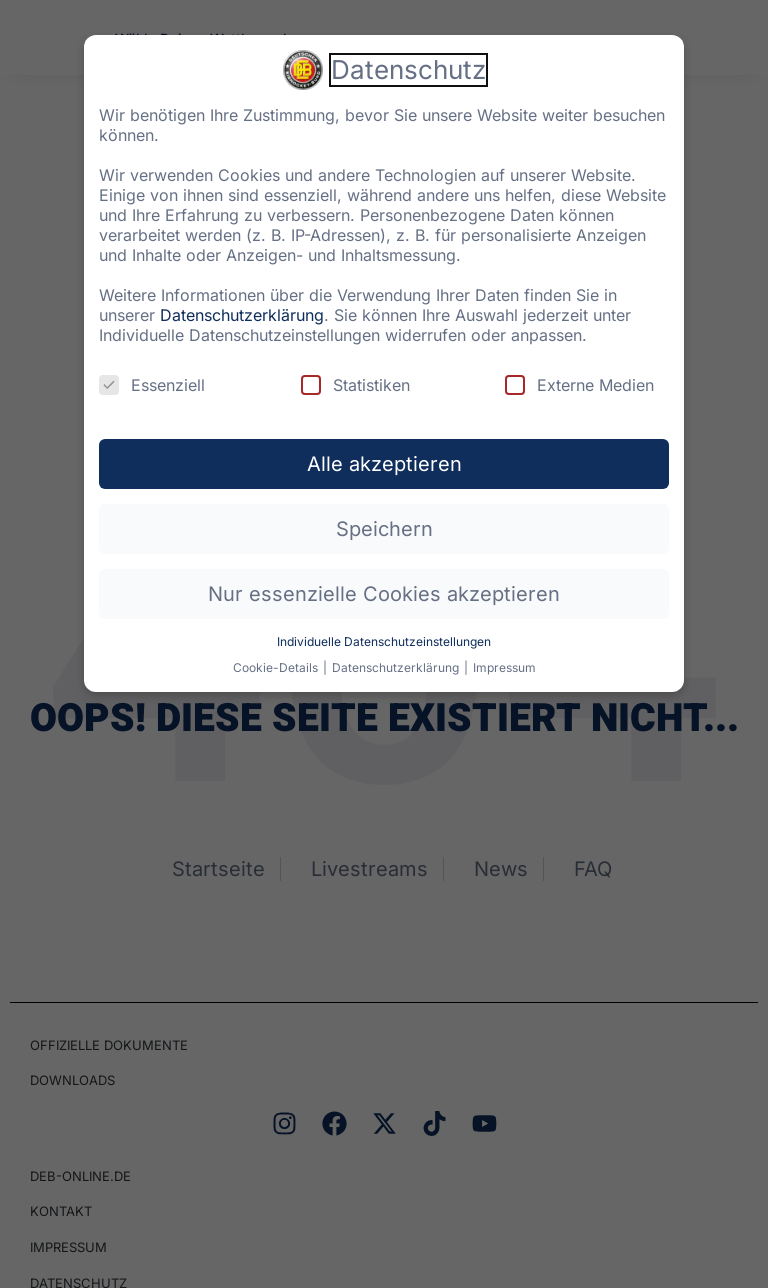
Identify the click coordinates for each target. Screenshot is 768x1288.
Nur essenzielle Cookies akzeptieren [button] (384, 581)
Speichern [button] (384, 516)
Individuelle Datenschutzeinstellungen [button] (384, 628)
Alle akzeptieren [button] (384, 451)
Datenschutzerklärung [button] (397, 654)
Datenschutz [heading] (408, 56)
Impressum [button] (504, 654)
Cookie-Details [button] (277, 654)
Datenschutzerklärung (242, 302)
